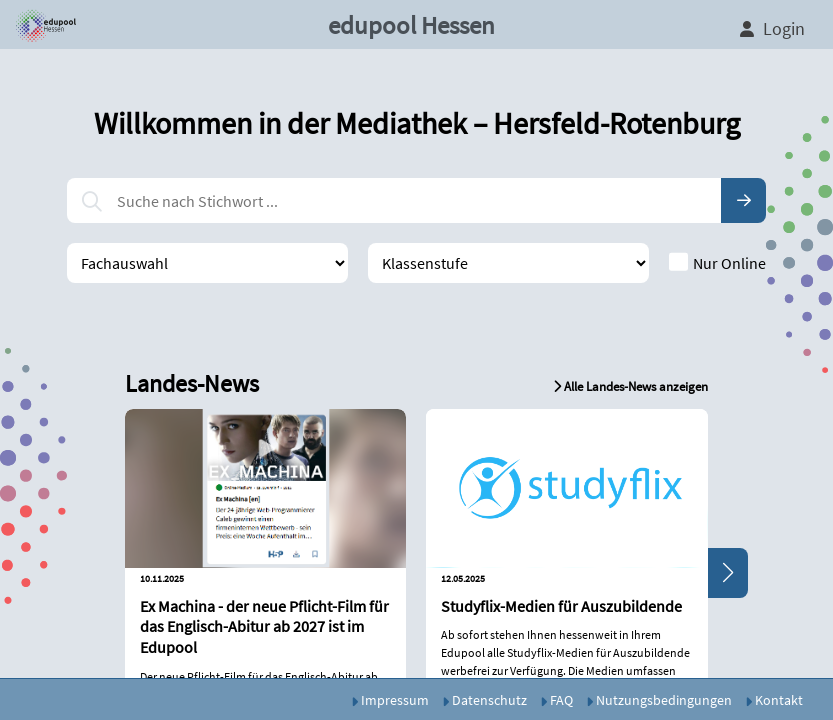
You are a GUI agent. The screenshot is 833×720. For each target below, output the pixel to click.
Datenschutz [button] (484, 700)
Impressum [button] (390, 700)
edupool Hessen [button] (411, 25)
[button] (43, 25)
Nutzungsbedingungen (659, 700)
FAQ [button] (556, 700)
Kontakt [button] (774, 700)
